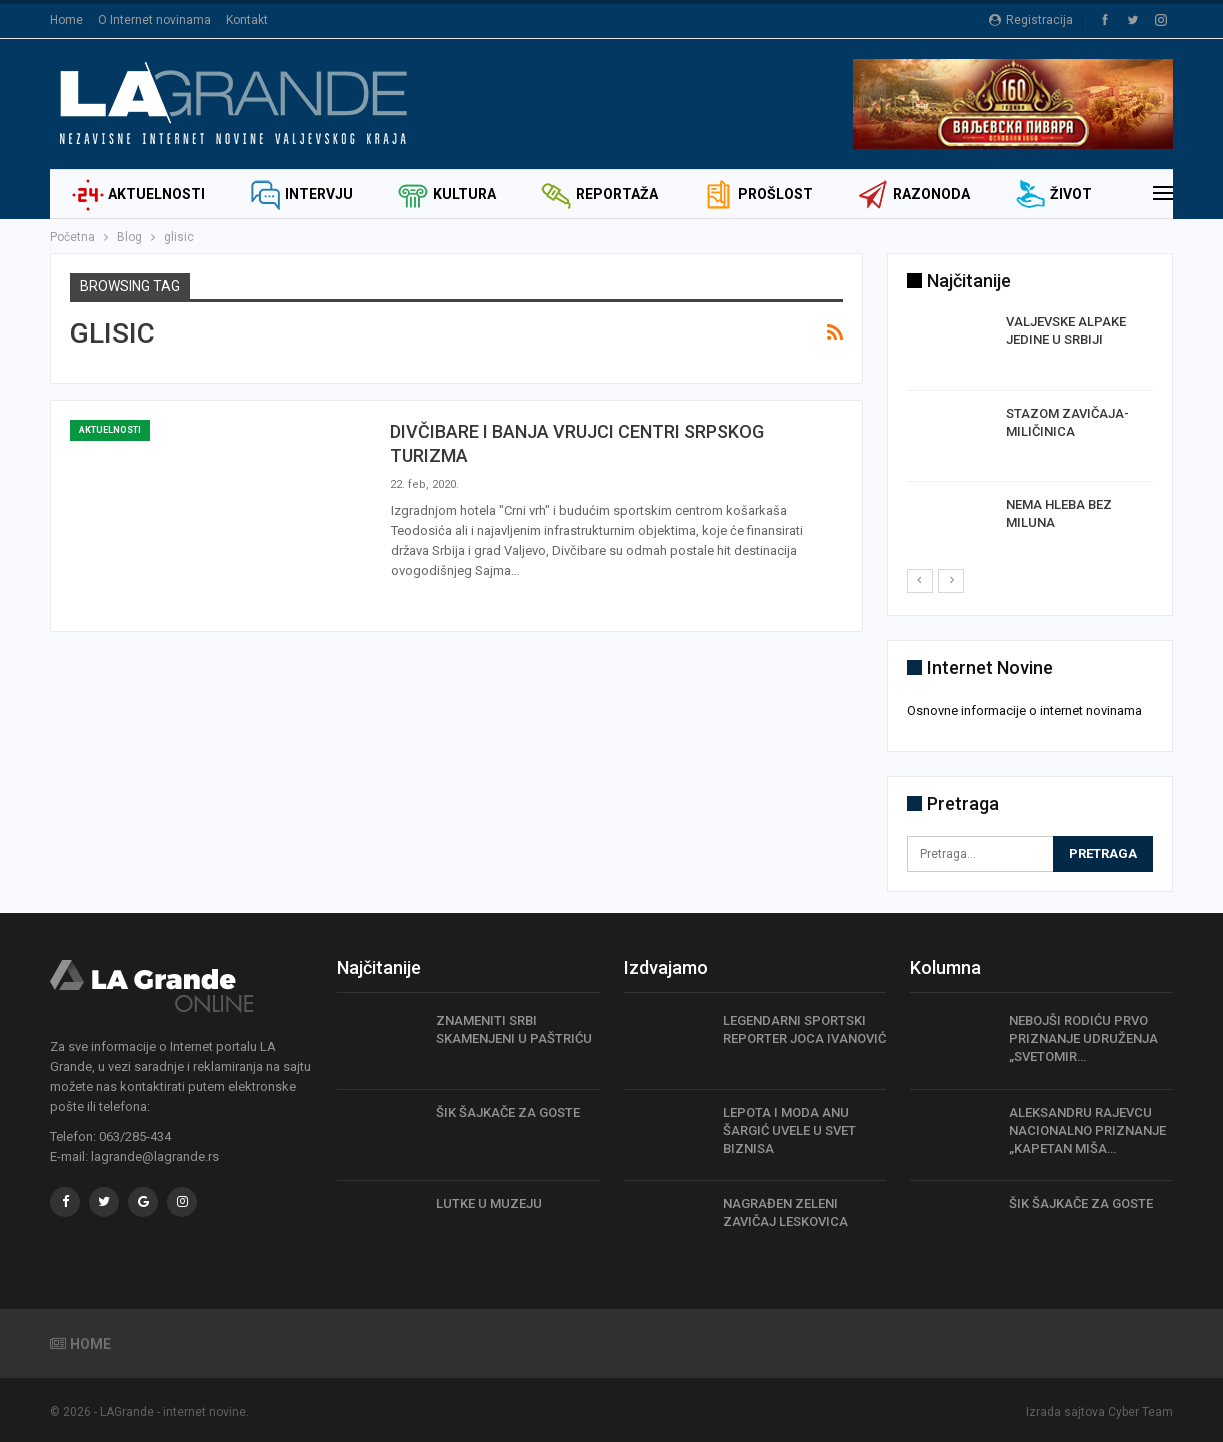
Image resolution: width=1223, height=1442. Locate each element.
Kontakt (247, 20)
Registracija (1031, 20)
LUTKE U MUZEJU (489, 1202)
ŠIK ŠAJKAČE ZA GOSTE (508, 1111)
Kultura (446, 194)
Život (1053, 194)
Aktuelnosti (138, 194)
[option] (1030, 440)
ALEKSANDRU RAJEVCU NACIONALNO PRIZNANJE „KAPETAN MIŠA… (1087, 1129)
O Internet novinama (154, 20)
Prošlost (757, 194)
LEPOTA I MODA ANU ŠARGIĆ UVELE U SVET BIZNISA (789, 1129)
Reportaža (599, 194)
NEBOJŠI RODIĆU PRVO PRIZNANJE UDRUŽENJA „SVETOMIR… (1083, 1037)
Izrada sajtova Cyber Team (1099, 1411)
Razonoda (913, 194)
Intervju (301, 194)
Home (66, 20)
